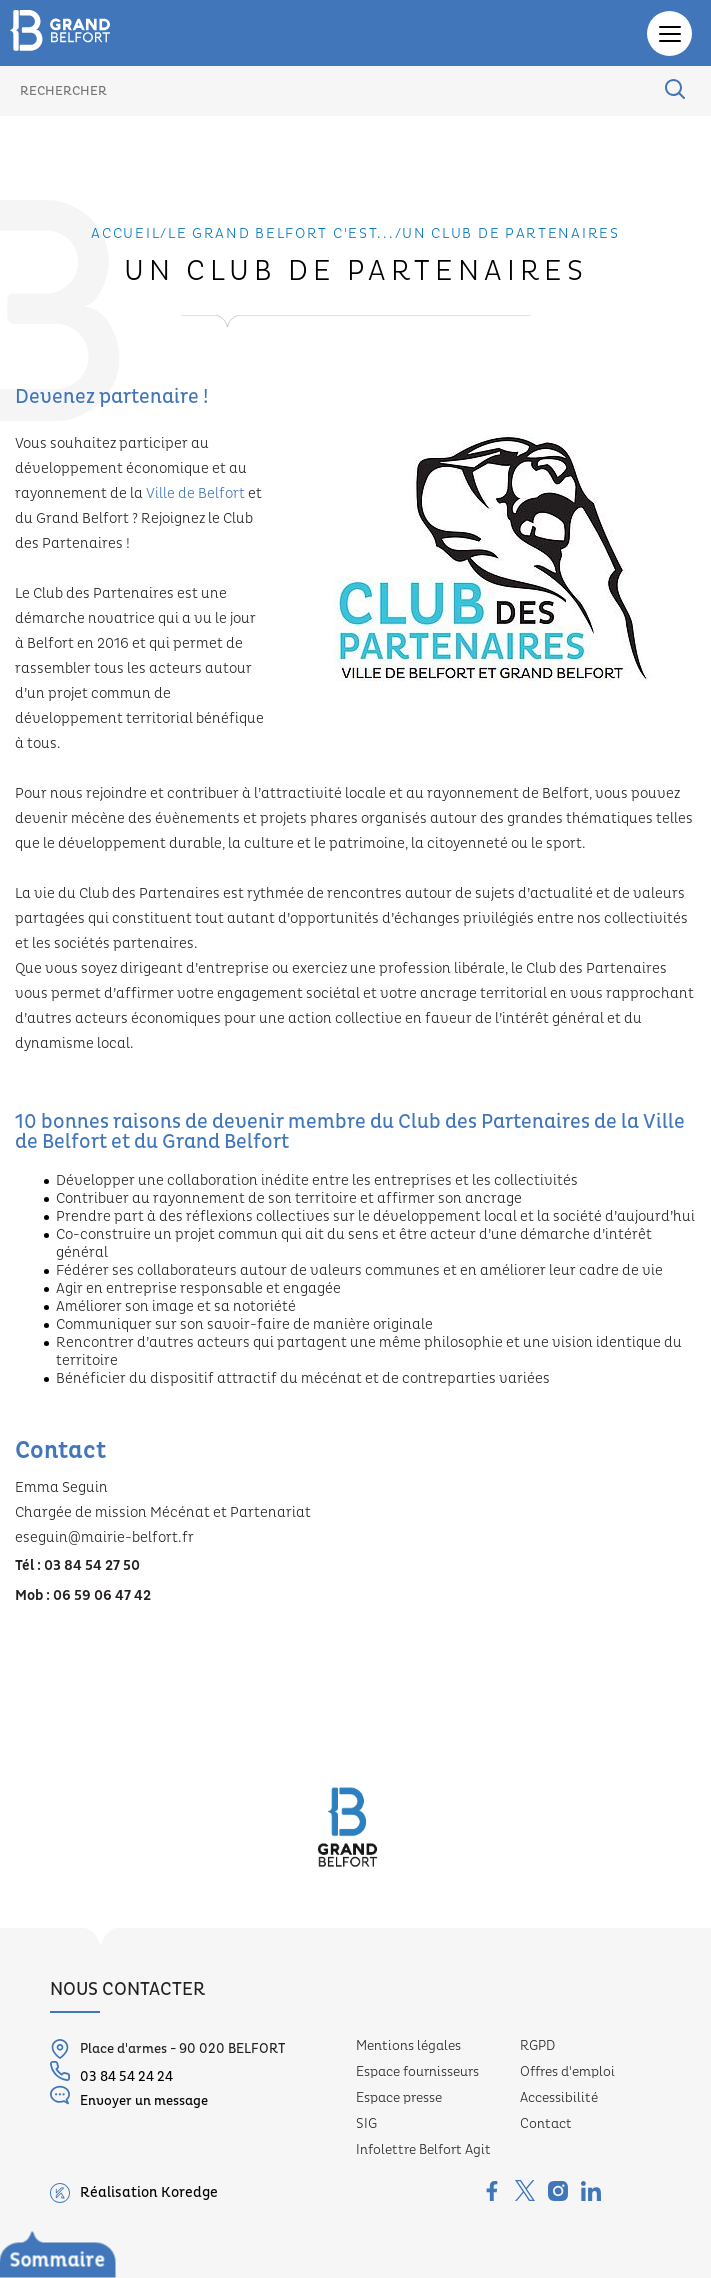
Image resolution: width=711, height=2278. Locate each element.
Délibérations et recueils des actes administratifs (217, 2225)
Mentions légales (408, 2046)
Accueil (125, 234)
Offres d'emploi (567, 2072)
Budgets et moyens (94, 2264)
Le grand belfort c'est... (281, 234)
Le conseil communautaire (120, 2197)
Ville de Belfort (195, 494)
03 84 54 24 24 (111, 2073)
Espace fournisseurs (417, 2072)
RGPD (537, 2046)
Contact (546, 2124)
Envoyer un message (129, 2097)
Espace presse (399, 2098)
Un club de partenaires (510, 234)
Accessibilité (559, 2098)
